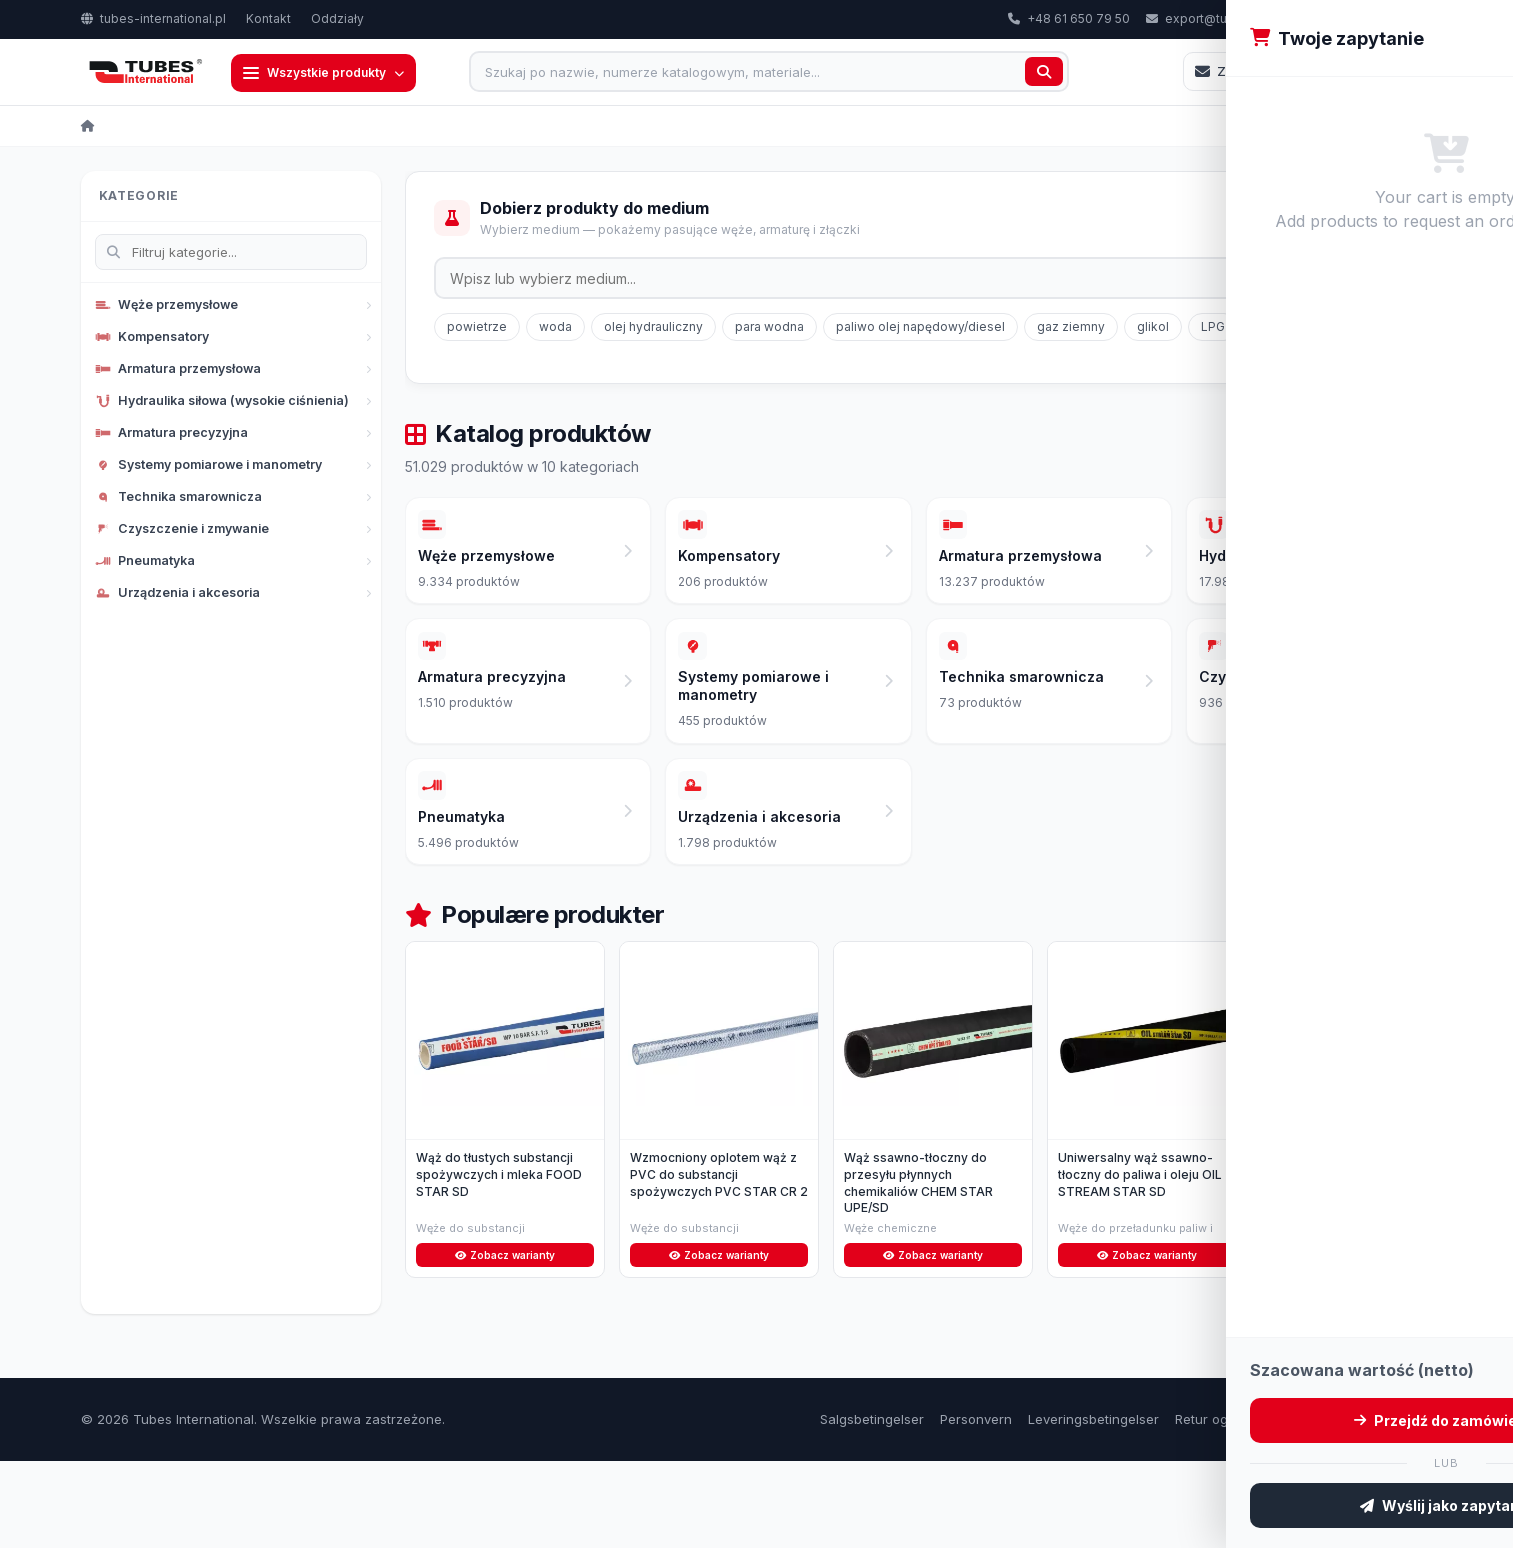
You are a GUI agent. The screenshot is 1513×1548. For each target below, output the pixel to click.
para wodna (769, 328)
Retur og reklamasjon (1241, 1505)
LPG (1213, 328)
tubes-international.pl (153, 18)
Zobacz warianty (504, 1339)
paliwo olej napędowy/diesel (920, 328)
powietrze (477, 328)
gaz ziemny (1071, 328)
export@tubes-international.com (1251, 18)
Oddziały (337, 18)
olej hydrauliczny (653, 328)
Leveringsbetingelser (1093, 1505)
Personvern (976, 1505)
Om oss (1347, 1505)
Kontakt (268, 18)
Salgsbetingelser (872, 1505)
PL (1403, 19)
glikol (1153, 328)
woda (555, 328)
